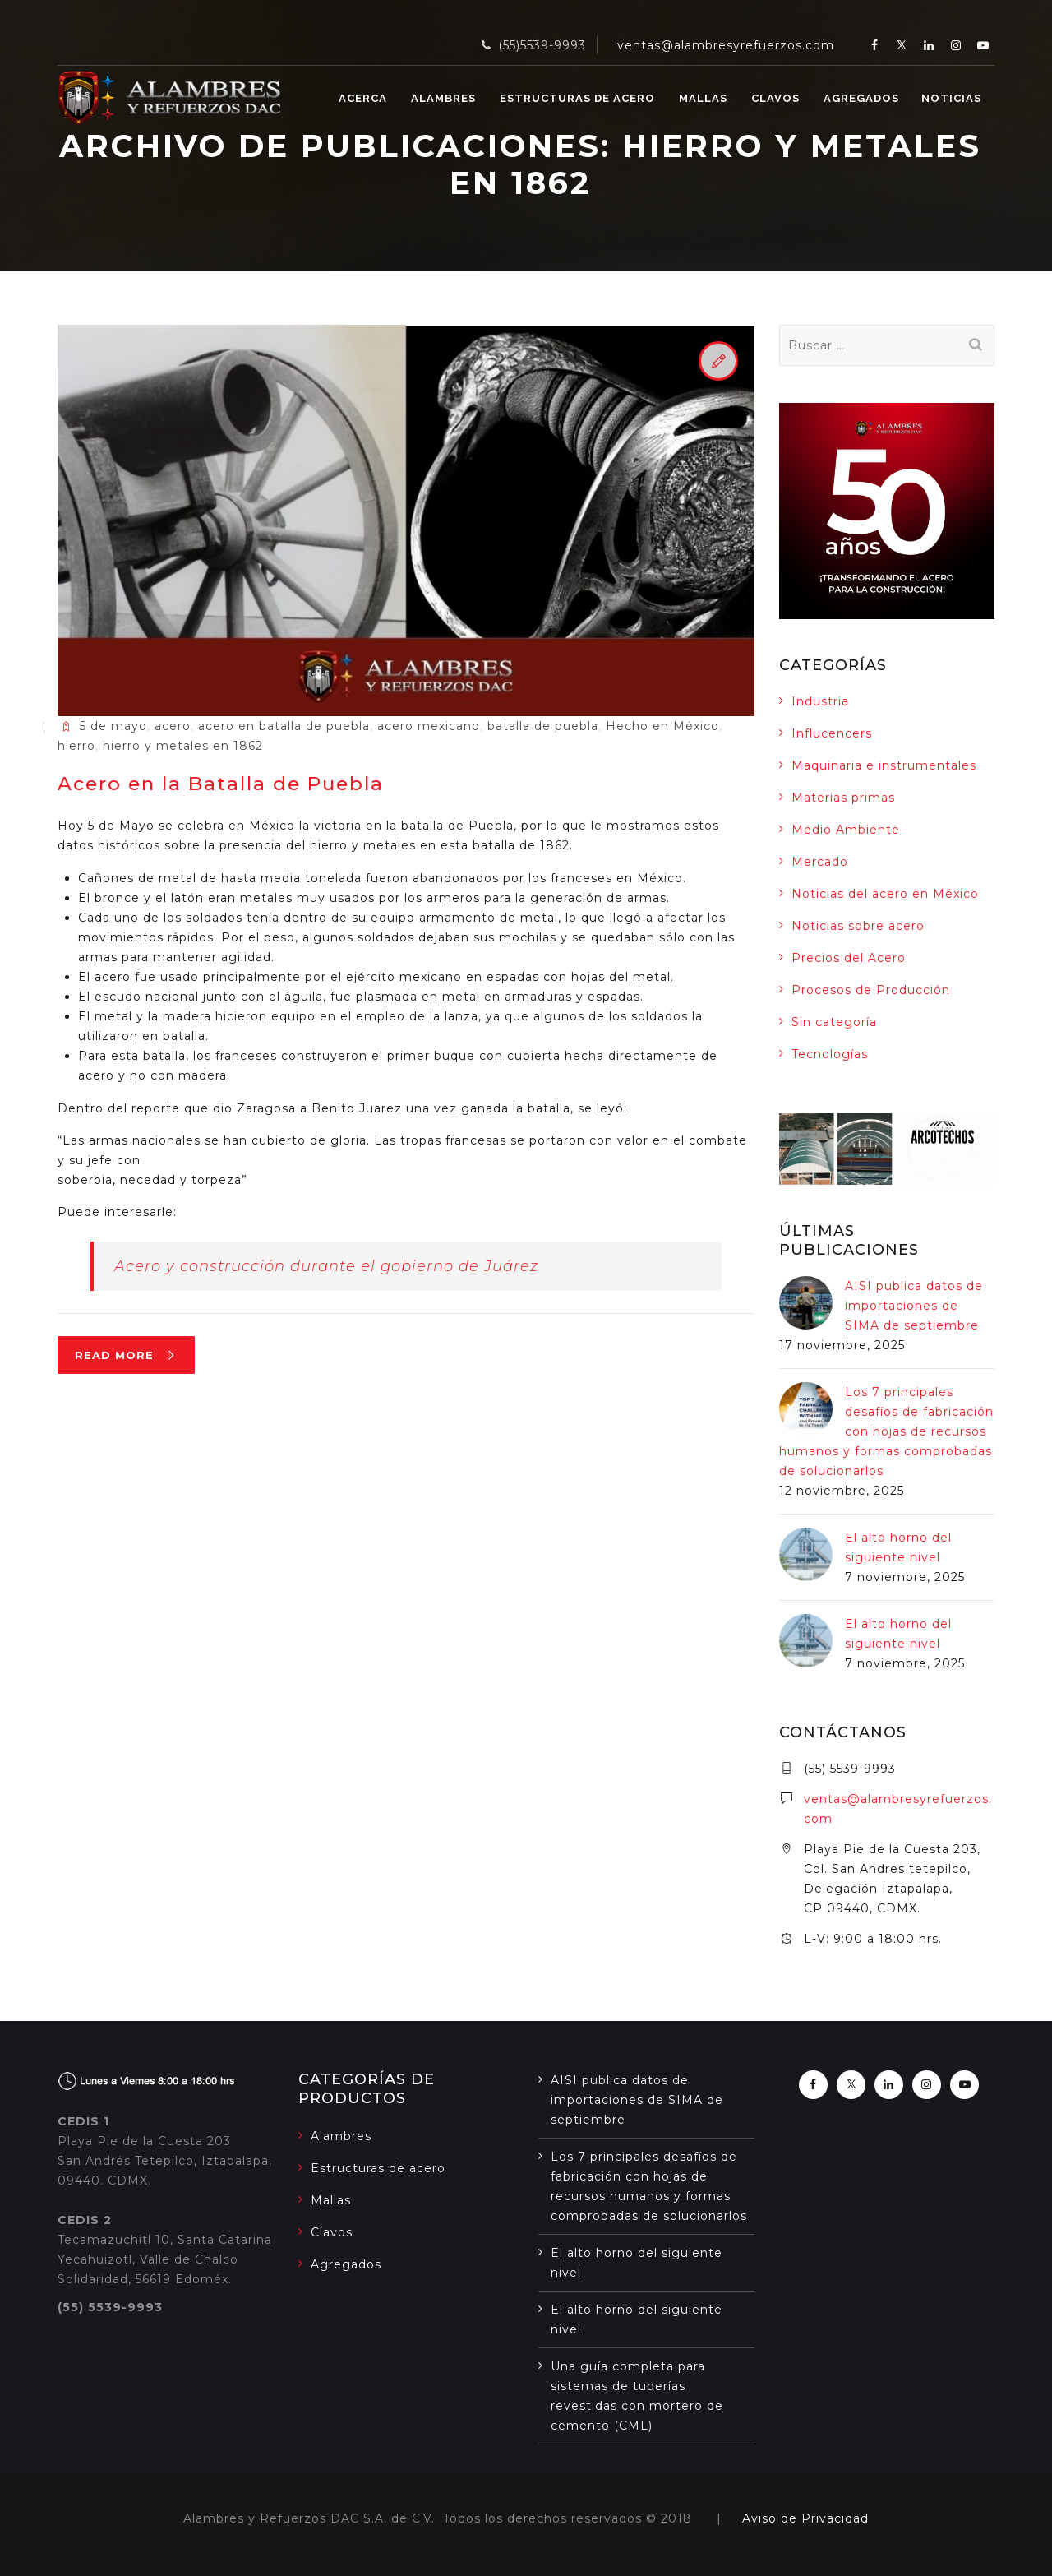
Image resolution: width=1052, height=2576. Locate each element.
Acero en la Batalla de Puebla (221, 783)
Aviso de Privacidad (805, 2518)
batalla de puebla (542, 726)
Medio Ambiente (845, 829)
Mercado (819, 861)
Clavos (775, 98)
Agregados (861, 98)
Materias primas (843, 797)
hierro (76, 745)
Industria (820, 701)
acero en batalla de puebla (284, 726)
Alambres (443, 98)
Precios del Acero (848, 957)
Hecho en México (662, 726)
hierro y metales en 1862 (183, 745)
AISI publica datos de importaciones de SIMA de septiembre (914, 1306)
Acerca (363, 98)
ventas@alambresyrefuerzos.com (725, 45)
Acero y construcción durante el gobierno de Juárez (326, 1266)
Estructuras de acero (577, 98)
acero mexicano (428, 726)
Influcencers (831, 733)
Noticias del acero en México (885, 893)
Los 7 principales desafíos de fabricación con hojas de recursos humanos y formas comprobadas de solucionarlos (886, 1431)
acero (173, 726)
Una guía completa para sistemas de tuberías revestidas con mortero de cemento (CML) (637, 2396)
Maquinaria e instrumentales (883, 765)
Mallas (703, 98)
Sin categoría (834, 1022)
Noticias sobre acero (858, 925)
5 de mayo (113, 726)
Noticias (951, 98)
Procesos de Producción (870, 990)
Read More (135, 1359)
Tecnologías (829, 1054)
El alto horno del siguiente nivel (636, 2262)
